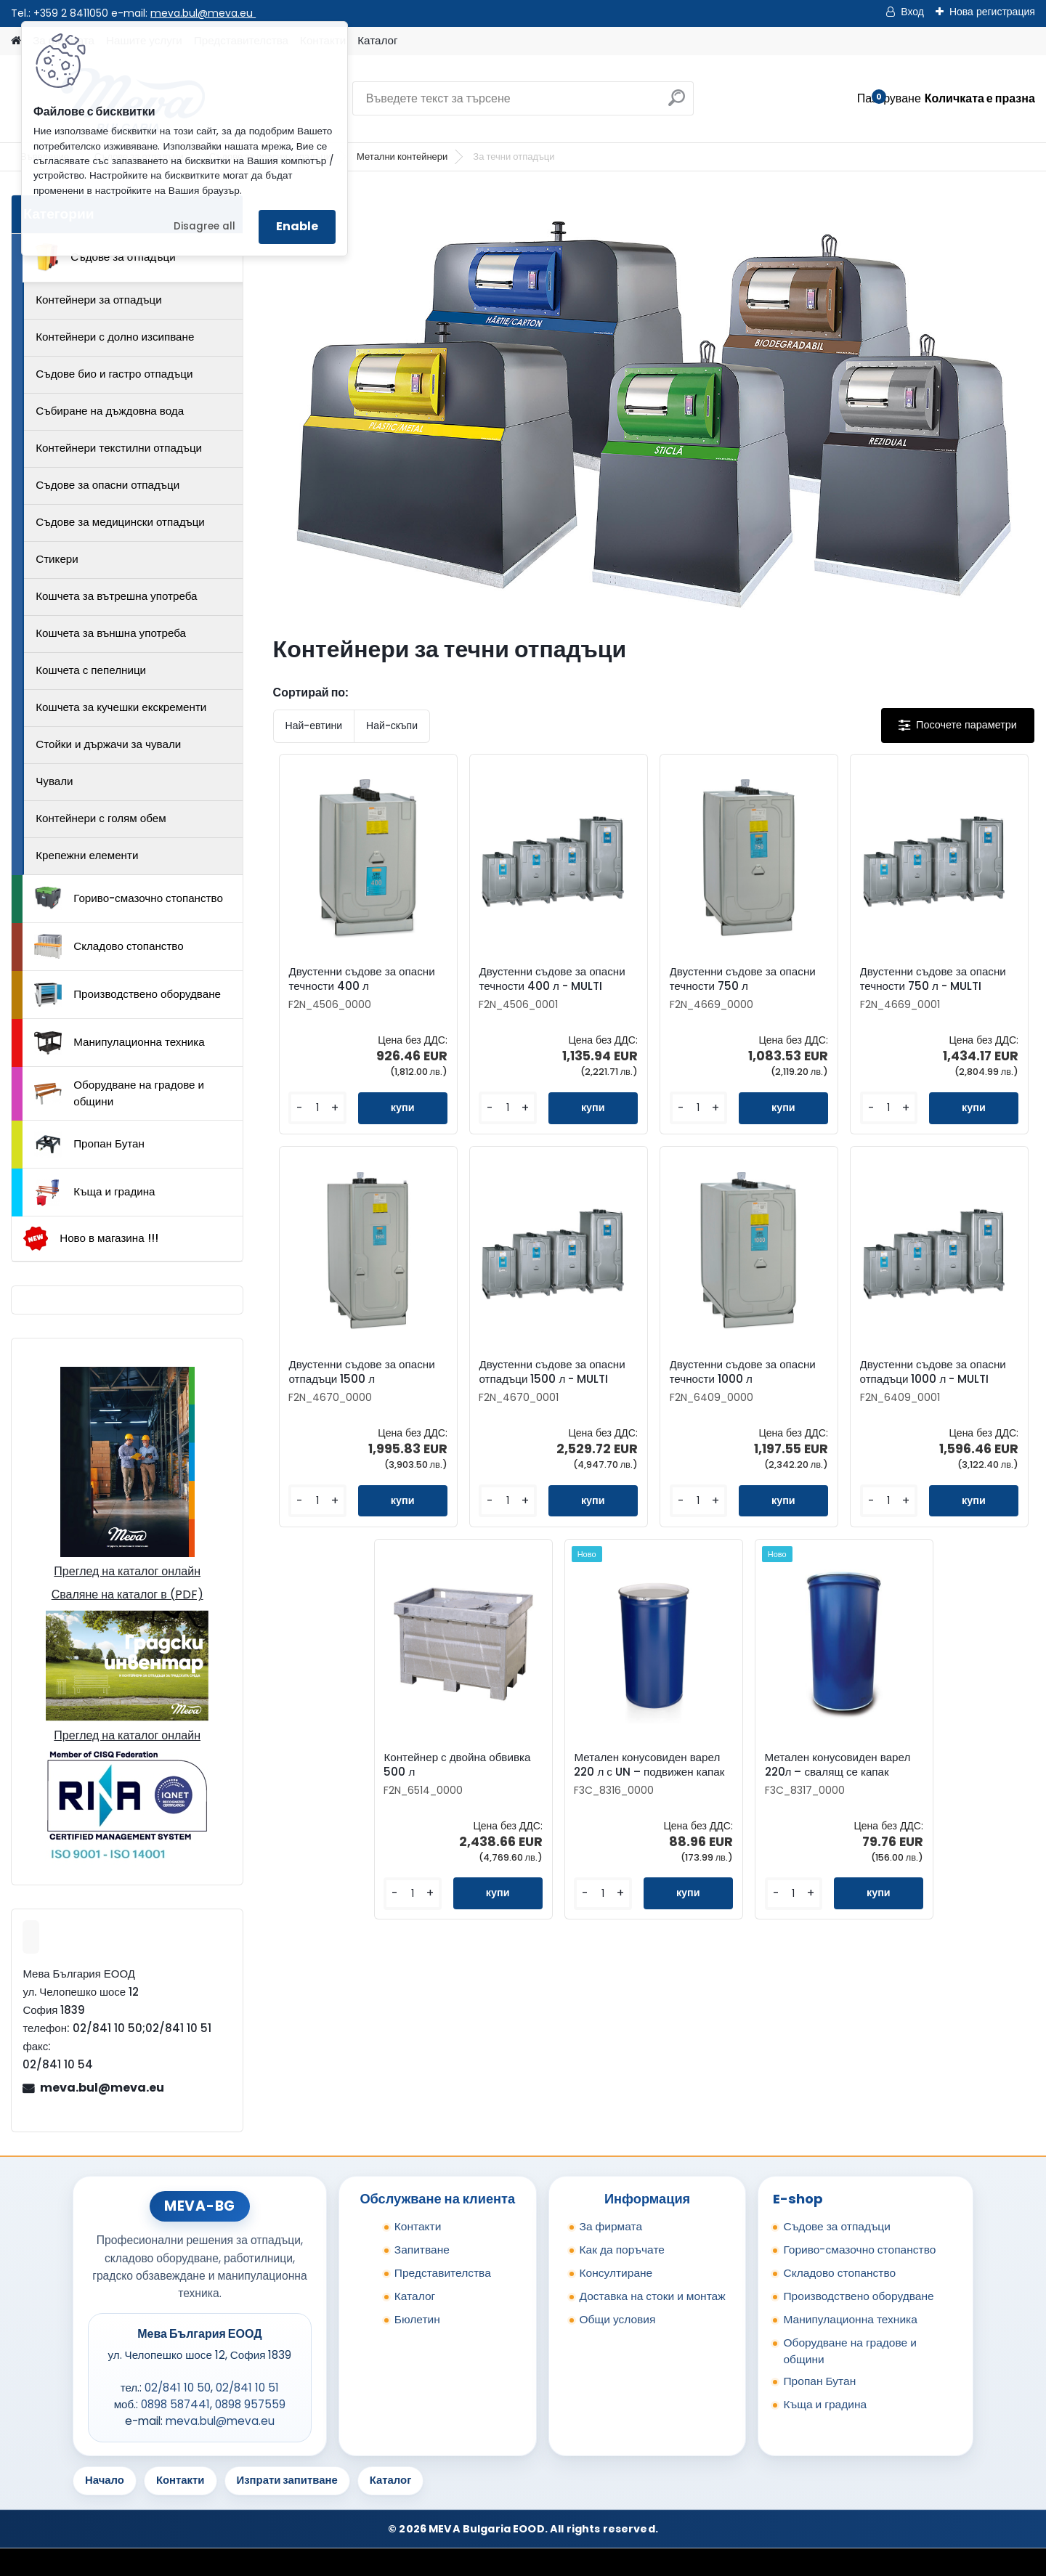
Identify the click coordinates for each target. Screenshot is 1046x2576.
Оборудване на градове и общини (119, 1093)
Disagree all (204, 226)
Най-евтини (313, 725)
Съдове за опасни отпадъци (107, 484)
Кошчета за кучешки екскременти (121, 707)
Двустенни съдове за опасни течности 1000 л (743, 1371)
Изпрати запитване (287, 2479)
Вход (912, 11)
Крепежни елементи (87, 855)
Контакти (418, 2226)
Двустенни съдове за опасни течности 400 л (361, 979)
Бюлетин (417, 2319)
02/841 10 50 (178, 2387)
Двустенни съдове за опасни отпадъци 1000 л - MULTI (933, 1371)
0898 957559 (250, 2404)
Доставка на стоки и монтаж (653, 2296)
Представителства (442, 2272)
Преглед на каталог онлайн (127, 1571)
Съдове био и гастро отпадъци (114, 373)
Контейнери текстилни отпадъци (119, 447)
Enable (297, 226)
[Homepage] (16, 41)
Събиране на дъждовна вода (110, 410)
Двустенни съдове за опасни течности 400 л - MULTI (552, 979)
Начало (104, 2479)
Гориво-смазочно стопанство (128, 898)
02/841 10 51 (247, 2387)
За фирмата (611, 2226)
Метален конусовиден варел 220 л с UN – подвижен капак (649, 1764)
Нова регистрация (992, 11)
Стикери (57, 558)
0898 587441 (175, 2404)
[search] (676, 103)
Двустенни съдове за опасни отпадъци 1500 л (361, 1371)
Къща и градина (94, 1192)
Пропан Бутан (89, 1144)
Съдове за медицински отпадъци (120, 521)
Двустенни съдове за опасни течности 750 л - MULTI (933, 979)
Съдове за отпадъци (104, 257)
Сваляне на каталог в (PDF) (127, 1594)
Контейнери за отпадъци (99, 299)
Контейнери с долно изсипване (115, 336)
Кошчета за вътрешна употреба (116, 596)
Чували (54, 781)
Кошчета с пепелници (91, 670)
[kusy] (317, 1108)
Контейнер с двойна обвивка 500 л (457, 1764)
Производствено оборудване (127, 995)
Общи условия (618, 2319)
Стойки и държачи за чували (108, 744)
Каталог (377, 40)
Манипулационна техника (119, 1043)
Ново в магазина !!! (90, 1239)
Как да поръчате (622, 2249)
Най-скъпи (392, 725)
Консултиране (616, 2272)
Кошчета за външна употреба (111, 633)
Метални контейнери (402, 156)
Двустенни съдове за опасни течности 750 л (743, 979)
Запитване (422, 2249)
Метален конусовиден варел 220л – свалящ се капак (838, 1764)
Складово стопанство (109, 946)
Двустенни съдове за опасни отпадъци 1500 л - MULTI (552, 1371)
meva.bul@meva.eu (203, 13)
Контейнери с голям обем (101, 818)
